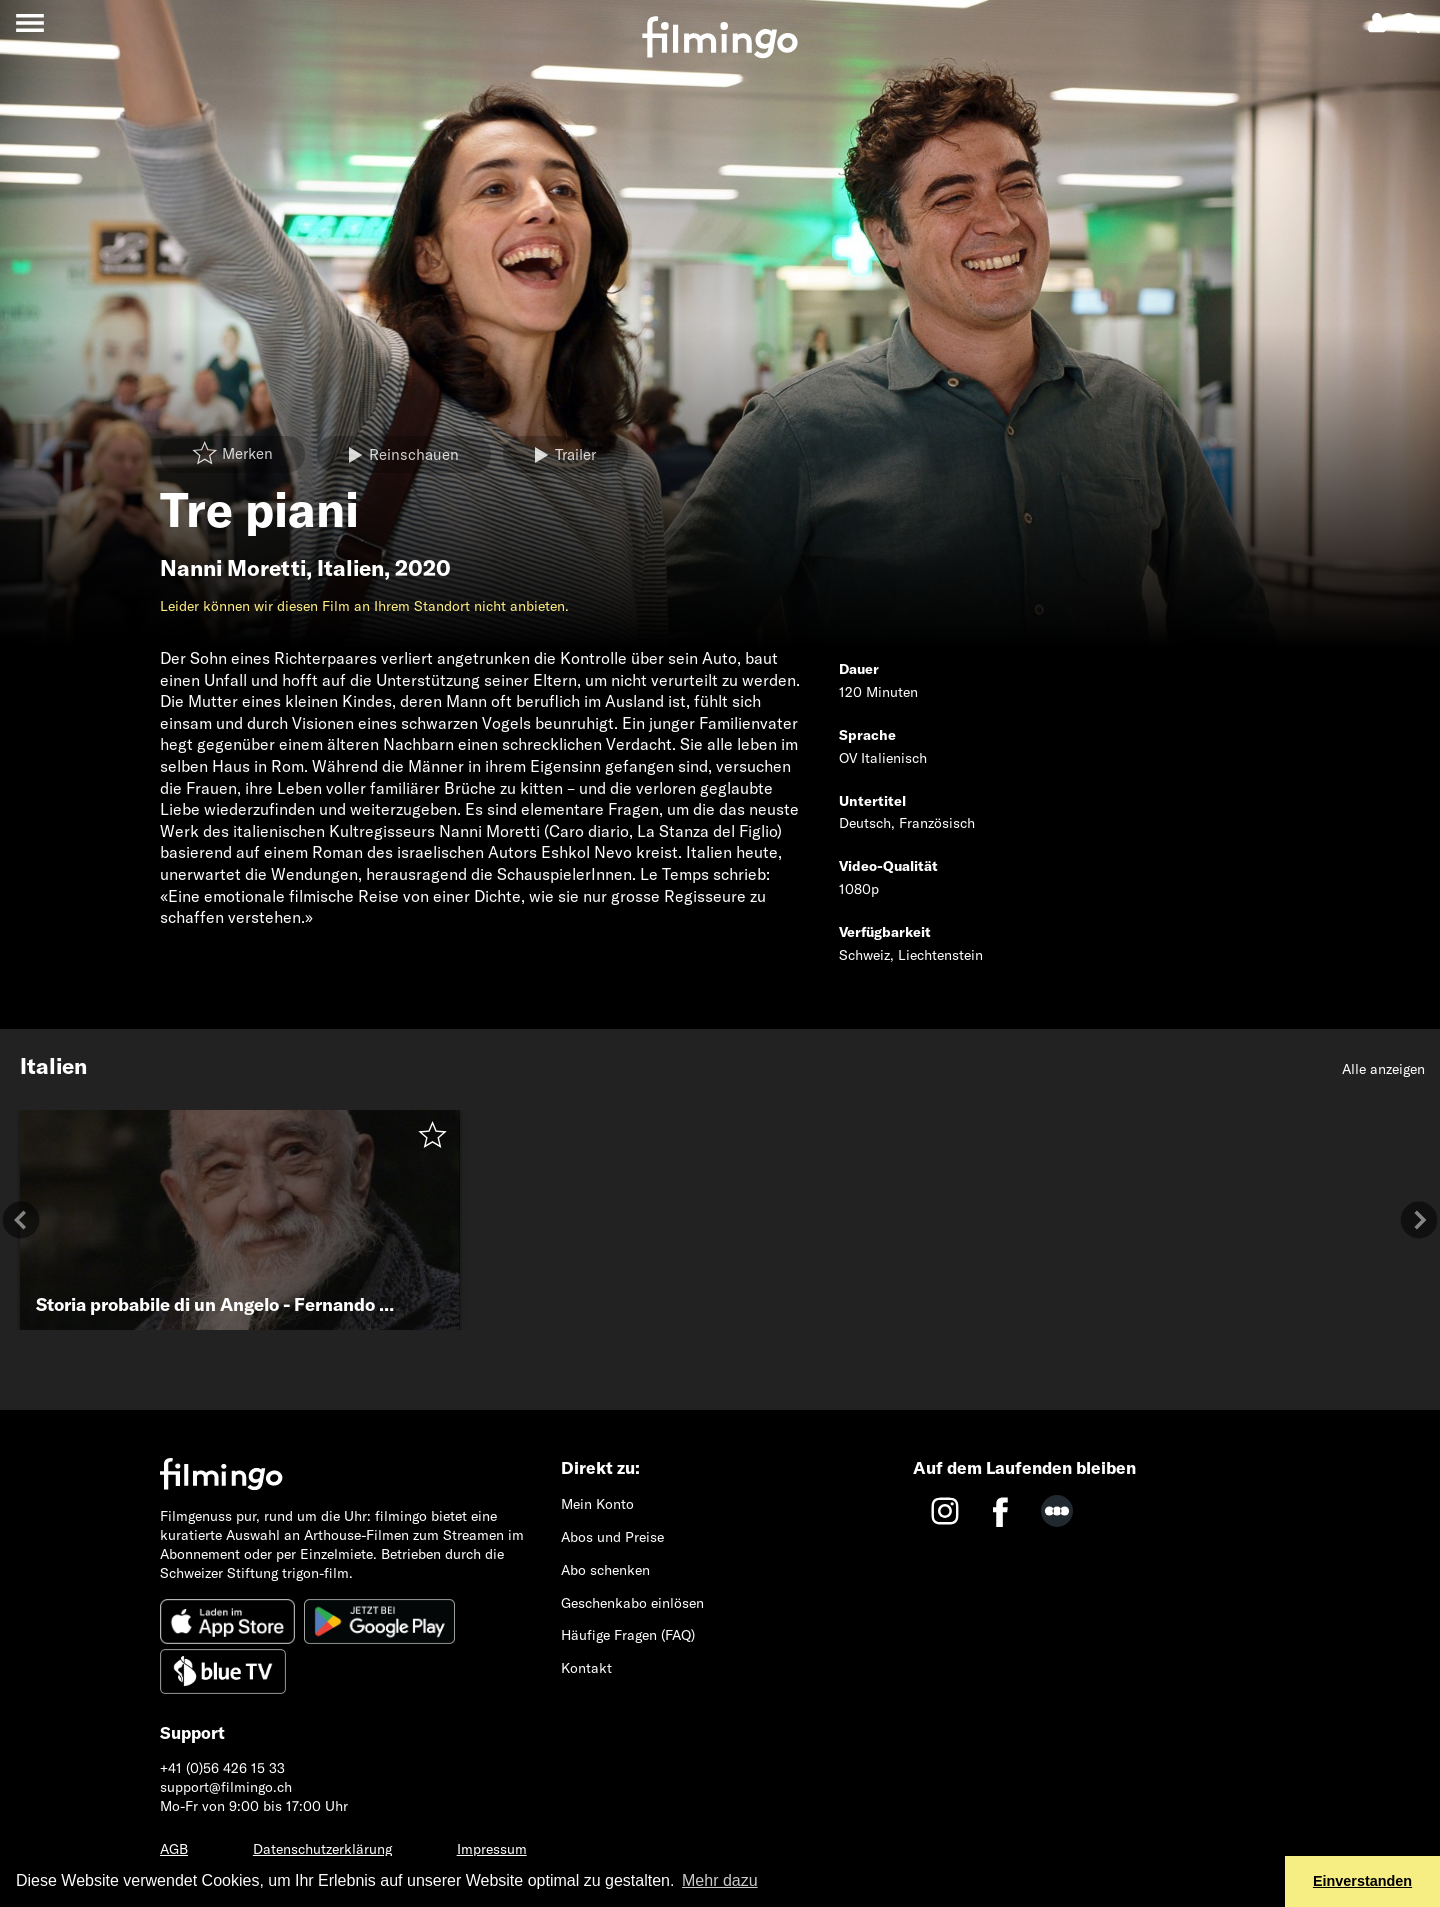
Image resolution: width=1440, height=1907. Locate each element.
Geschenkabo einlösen (632, 1603)
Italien (350, 568)
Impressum (492, 1849)
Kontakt (586, 1668)
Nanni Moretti (233, 568)
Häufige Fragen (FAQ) (628, 1635)
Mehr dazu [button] (720, 1880)
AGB (174, 1849)
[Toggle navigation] (29, 22)
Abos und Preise (612, 1537)
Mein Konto (597, 1504)
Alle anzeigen (1383, 1069)
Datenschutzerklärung (322, 1849)
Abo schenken (605, 1570)
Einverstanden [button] (1362, 1881)
